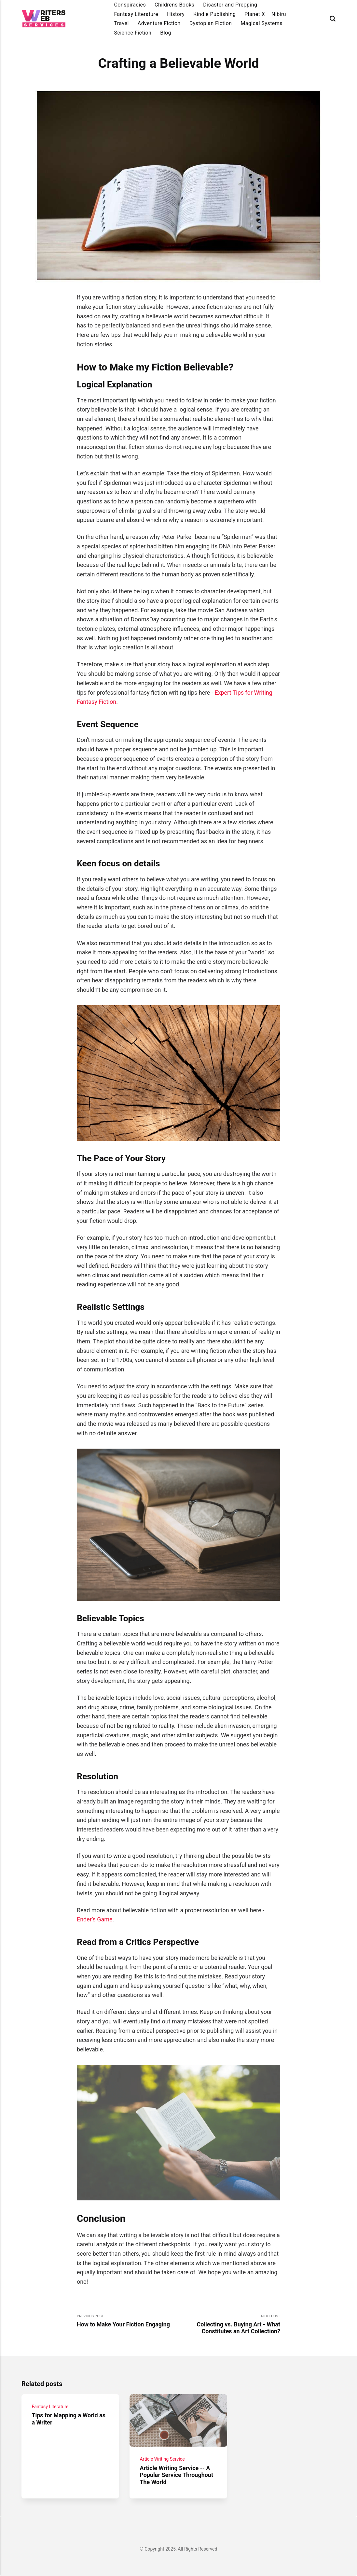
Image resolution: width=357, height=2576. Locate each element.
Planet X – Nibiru (265, 14)
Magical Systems (261, 23)
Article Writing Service (162, 2459)
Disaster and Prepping (230, 5)
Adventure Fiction (159, 23)
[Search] (333, 18)
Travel (121, 23)
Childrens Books (174, 5)
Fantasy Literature (136, 14)
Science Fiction (132, 33)
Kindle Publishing (214, 14)
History (176, 14)
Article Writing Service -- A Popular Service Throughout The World (176, 2474)
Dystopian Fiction (210, 23)
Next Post (230, 2324)
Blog (165, 33)
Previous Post (128, 2321)
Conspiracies (130, 5)
